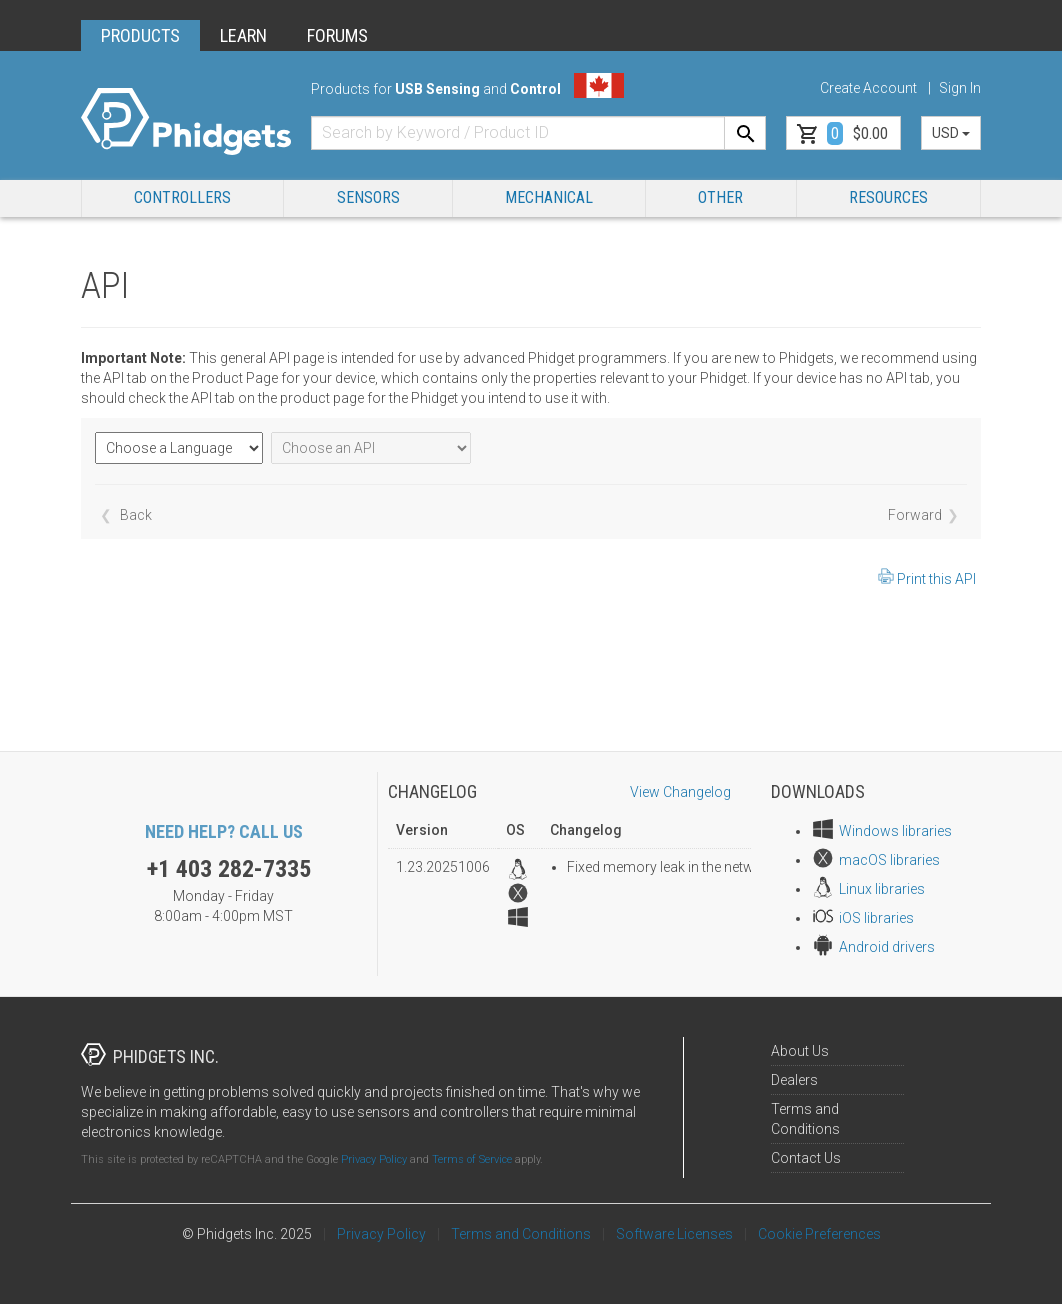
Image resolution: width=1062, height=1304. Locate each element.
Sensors (368, 197)
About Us (800, 1051)
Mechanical (549, 197)
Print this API (936, 579)
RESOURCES (888, 197)
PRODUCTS (140, 35)
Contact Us (806, 1158)
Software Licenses (674, 1234)
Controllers (182, 197)
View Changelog (680, 792)
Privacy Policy (374, 1159)
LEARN (243, 35)
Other (720, 197)
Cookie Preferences (819, 1234)
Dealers (794, 1080)
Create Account (868, 88)
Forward (915, 515)
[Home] (186, 122)
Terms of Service (472, 1159)
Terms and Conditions (521, 1234)
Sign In (960, 88)
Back (136, 515)
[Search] (745, 133)
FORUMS (337, 35)
